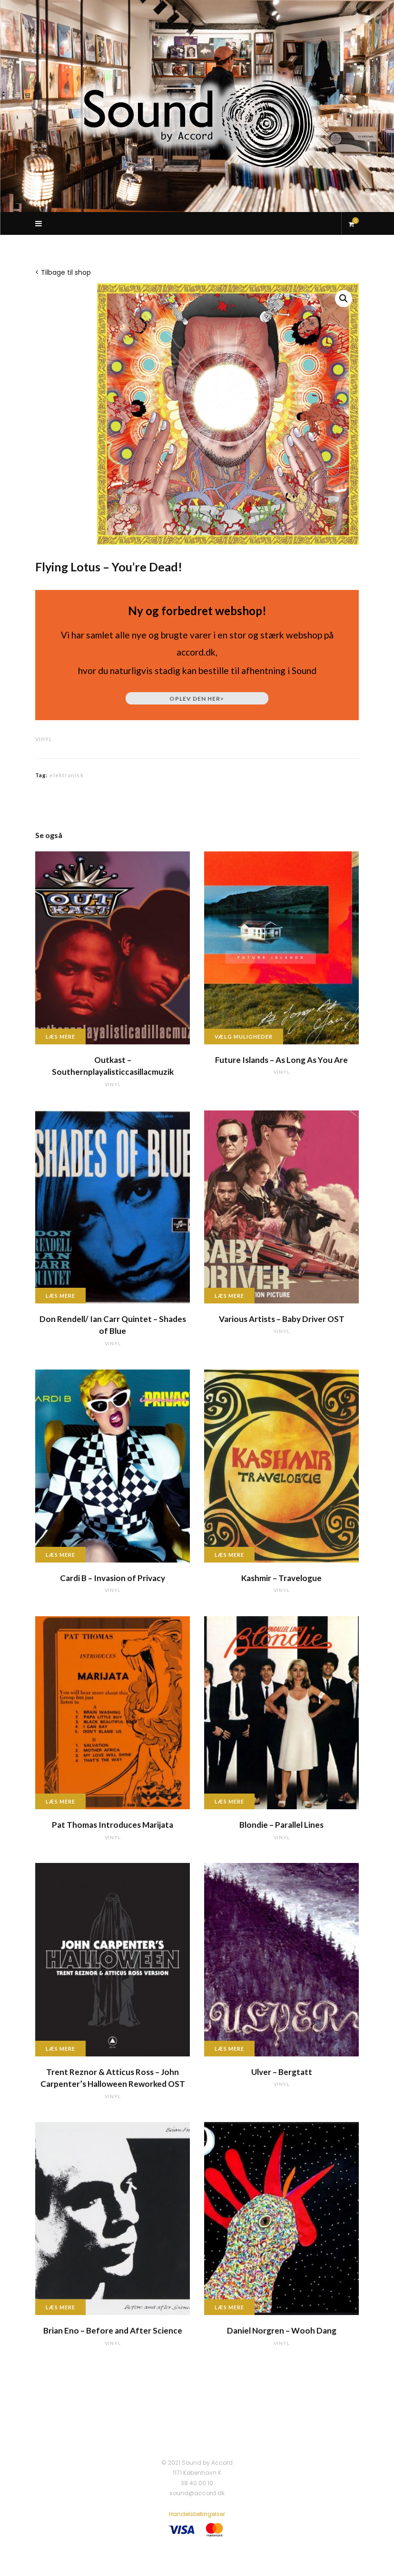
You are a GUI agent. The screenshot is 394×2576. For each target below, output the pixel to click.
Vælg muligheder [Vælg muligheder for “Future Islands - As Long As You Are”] (244, 1036)
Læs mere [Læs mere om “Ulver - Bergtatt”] (229, 2048)
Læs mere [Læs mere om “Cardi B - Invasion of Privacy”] (60, 1555)
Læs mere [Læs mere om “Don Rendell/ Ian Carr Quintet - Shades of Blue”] (60, 1296)
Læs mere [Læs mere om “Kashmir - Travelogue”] (229, 1555)
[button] (343, 298)
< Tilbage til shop (63, 272)
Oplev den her (196, 698)
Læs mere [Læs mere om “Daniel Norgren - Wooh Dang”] (229, 2307)
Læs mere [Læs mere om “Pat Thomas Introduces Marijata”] (60, 1801)
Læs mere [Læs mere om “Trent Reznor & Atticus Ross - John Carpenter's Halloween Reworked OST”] (60, 2048)
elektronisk (66, 775)
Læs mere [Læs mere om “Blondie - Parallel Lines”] (229, 1801)
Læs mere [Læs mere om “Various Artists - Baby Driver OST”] (229, 1296)
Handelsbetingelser (197, 2514)
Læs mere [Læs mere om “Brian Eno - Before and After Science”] (60, 2307)
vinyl (43, 739)
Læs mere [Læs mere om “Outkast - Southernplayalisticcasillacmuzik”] (60, 1036)
